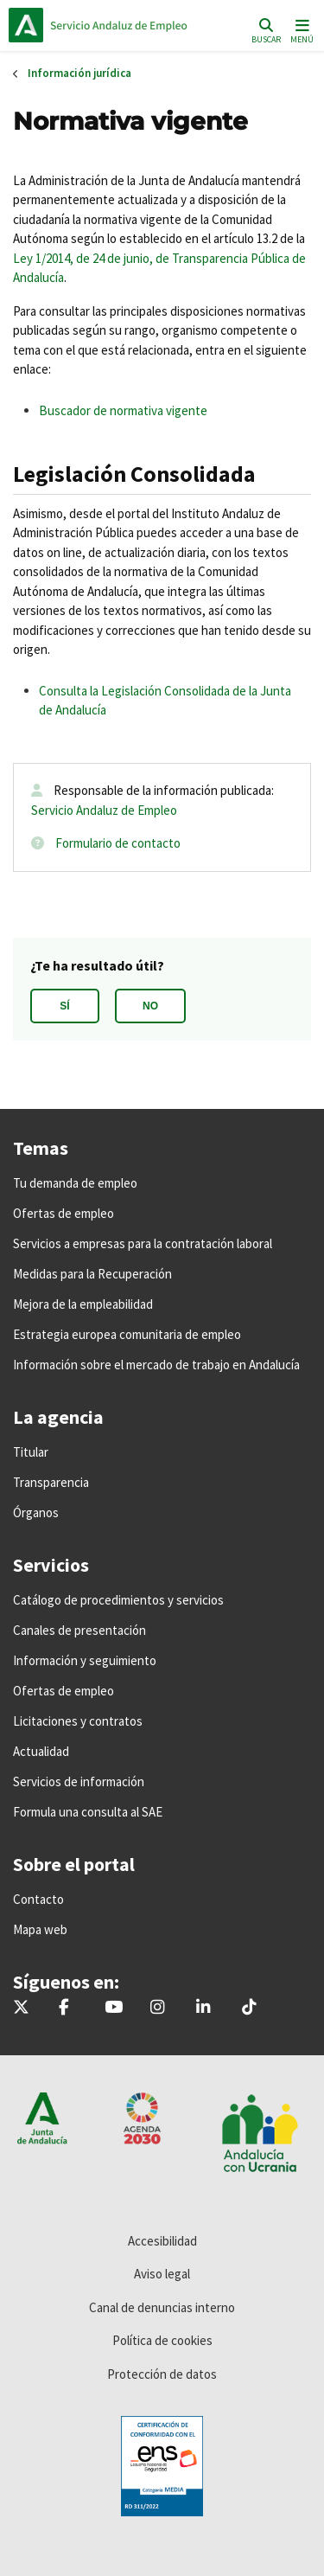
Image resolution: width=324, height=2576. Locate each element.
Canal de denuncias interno (162, 2307)
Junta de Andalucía (26, 25)
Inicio (125, 25)
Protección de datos (162, 2374)
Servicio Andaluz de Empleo (104, 810)
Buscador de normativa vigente (123, 410)
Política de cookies (162, 2340)
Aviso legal (162, 2273)
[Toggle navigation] (300, 30)
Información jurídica (79, 73)
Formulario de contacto (118, 843)
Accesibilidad (162, 2241)
